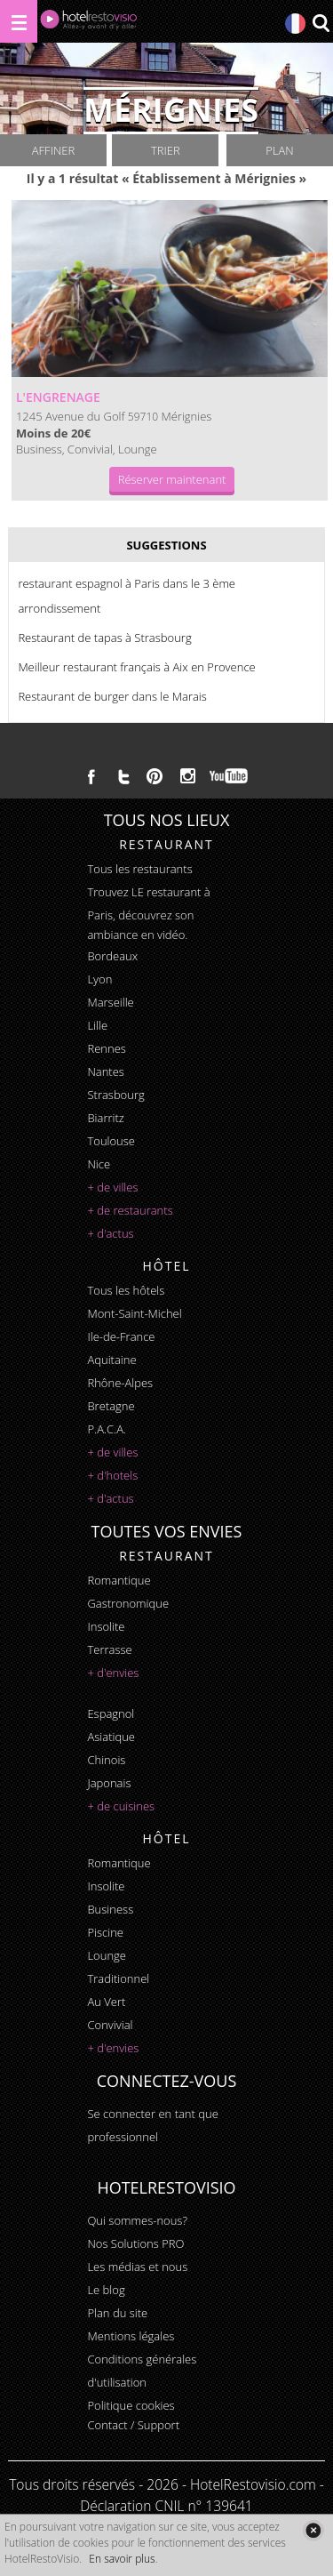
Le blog (105, 2290)
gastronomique (128, 1603)
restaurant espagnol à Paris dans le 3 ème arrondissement (126, 595)
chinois (106, 1760)
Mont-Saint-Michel (134, 1313)
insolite (105, 1626)
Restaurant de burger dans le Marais (112, 696)
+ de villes (112, 1187)
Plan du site (117, 2313)
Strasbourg (115, 1095)
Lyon (99, 979)
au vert (106, 2002)
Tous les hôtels (125, 1290)
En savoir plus (122, 2558)
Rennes (106, 1048)
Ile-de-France (121, 1336)
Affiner (53, 150)
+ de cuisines (121, 1806)
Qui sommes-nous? (136, 2220)
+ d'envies (113, 1673)
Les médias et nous (137, 2267)
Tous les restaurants (139, 869)
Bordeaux (112, 956)
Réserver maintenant (172, 479)
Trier (165, 150)
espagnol (110, 1713)
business (110, 1909)
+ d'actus (110, 1233)
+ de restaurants (129, 1210)
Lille (97, 1025)
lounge (106, 1955)
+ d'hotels (112, 1475)
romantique (118, 1580)
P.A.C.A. (106, 1429)
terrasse (109, 1649)
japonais (109, 1783)
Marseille (110, 1002)
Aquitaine (111, 1360)
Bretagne (110, 1406)
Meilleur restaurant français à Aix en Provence (136, 667)
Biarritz (105, 1118)
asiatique (111, 1737)
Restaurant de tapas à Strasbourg (104, 638)
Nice (98, 1164)
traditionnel (118, 1978)
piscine (105, 1932)
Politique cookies (130, 2405)
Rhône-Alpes (120, 1383)
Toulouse (111, 1141)
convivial (109, 2025)
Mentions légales (130, 2336)
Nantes (105, 1071)
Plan (279, 150)
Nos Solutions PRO (135, 2243)
